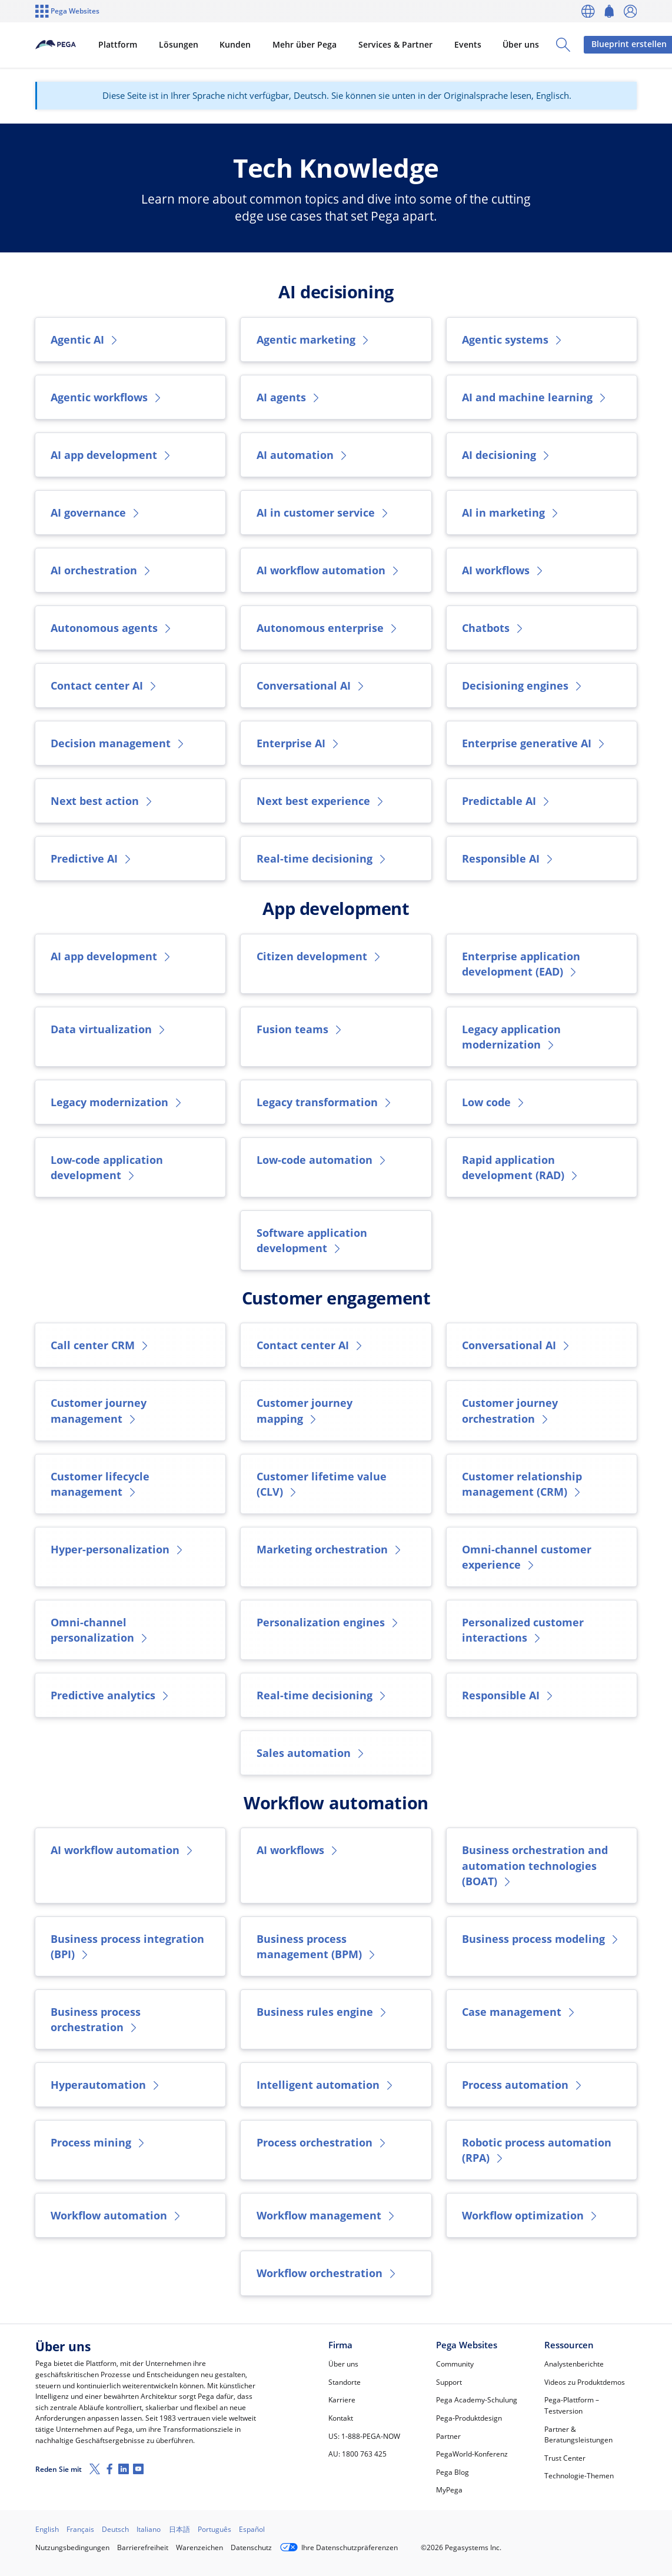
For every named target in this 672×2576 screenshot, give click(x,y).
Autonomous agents (112, 628)
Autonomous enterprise (328, 628)
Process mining (99, 2142)
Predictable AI (506, 801)
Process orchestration (322, 2142)
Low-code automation (322, 1160)
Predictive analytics (111, 1695)
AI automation (303, 455)
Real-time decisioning (322, 858)
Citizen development (319, 956)
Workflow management (327, 2215)
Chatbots (493, 628)
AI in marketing (511, 512)
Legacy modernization (117, 1102)
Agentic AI (85, 339)
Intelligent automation (326, 2085)
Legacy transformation (325, 1102)
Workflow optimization (530, 2215)
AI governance (96, 512)
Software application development (312, 1240)
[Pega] (76, 45)
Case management (519, 2012)
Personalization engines (328, 1622)
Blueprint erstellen (591, 44)
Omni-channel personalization (100, 1630)
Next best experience (321, 801)
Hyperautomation (106, 2085)
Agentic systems (513, 339)
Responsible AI (508, 858)
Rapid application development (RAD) (521, 1167)
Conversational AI (311, 685)
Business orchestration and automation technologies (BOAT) (535, 1865)
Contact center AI (104, 685)
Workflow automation (116, 2215)
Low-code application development (107, 1167)
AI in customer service (323, 512)
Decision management (118, 743)
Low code (494, 1102)
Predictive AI (92, 858)
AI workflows (503, 570)
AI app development (111, 455)
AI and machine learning (535, 397)
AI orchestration (101, 570)
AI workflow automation (329, 570)
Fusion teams (300, 1029)
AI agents (289, 397)
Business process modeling (541, 1939)
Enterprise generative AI (534, 743)
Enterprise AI (299, 743)
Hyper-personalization (118, 1549)
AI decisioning (506, 455)
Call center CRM (100, 1345)
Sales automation (311, 1753)
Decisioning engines (523, 685)
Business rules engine (322, 2012)
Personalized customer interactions (523, 1630)
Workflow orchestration (327, 2273)
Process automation (523, 2085)
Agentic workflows (107, 397)
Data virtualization (109, 1029)
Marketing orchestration (330, 1549)
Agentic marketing (314, 339)
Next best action (102, 801)
